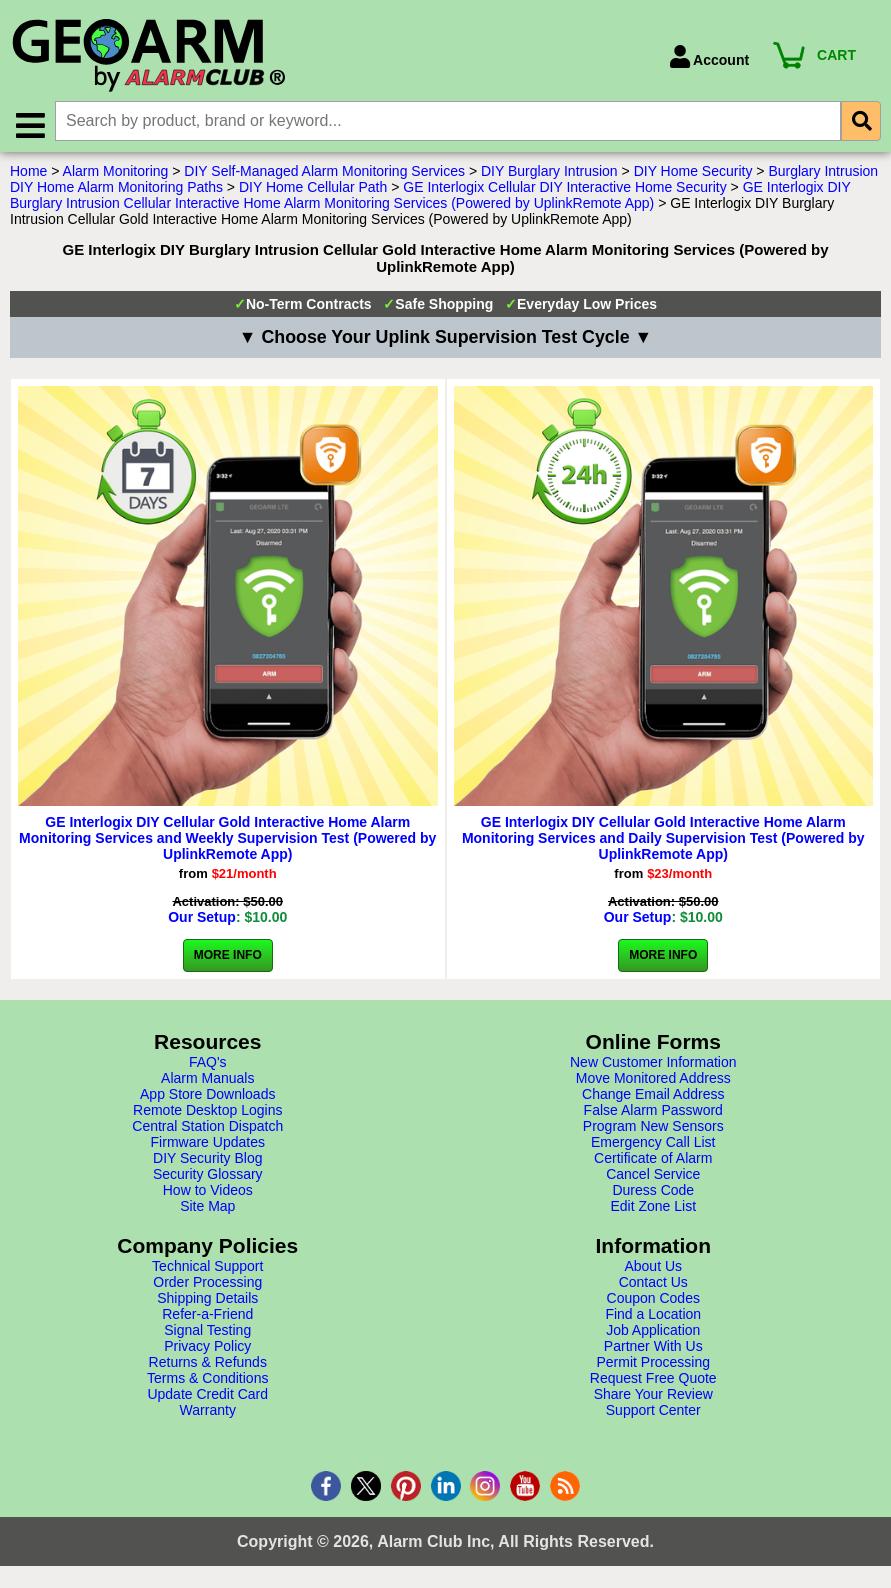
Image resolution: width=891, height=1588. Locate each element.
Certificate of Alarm (653, 1160)
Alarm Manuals (207, 1080)
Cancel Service (653, 1176)
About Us (653, 1268)
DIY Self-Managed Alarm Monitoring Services (324, 173)
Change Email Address (653, 1096)
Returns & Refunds (208, 1364)
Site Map (207, 1208)
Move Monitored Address (653, 1080)
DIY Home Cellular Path (313, 189)
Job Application (653, 1332)
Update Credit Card (207, 1396)
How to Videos (208, 1192)
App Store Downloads (207, 1096)
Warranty (208, 1412)
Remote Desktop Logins (207, 1112)
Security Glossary (208, 1176)
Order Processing (207, 1284)
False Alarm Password (653, 1112)
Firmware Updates (208, 1144)
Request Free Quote (653, 1380)
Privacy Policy (207, 1348)
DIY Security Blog (207, 1160)
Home (28, 173)
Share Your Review (653, 1396)
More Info (228, 957)
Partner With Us (653, 1348)
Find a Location (653, 1316)
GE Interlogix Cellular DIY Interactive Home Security (564, 189)
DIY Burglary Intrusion (549, 173)
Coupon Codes (653, 1300)
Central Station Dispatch (207, 1128)
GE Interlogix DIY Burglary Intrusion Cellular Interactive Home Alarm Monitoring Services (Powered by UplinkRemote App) (430, 197)
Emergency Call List (653, 1144)
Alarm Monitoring (116, 173)
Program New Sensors (653, 1128)
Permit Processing (653, 1364)
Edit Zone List (653, 1208)
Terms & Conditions (207, 1380)
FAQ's (208, 1064)
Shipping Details (207, 1300)
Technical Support (207, 1268)
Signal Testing (207, 1332)
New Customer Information (653, 1064)
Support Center (653, 1412)
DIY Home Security (693, 173)
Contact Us (653, 1284)
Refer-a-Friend (207, 1316)
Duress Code (653, 1192)
